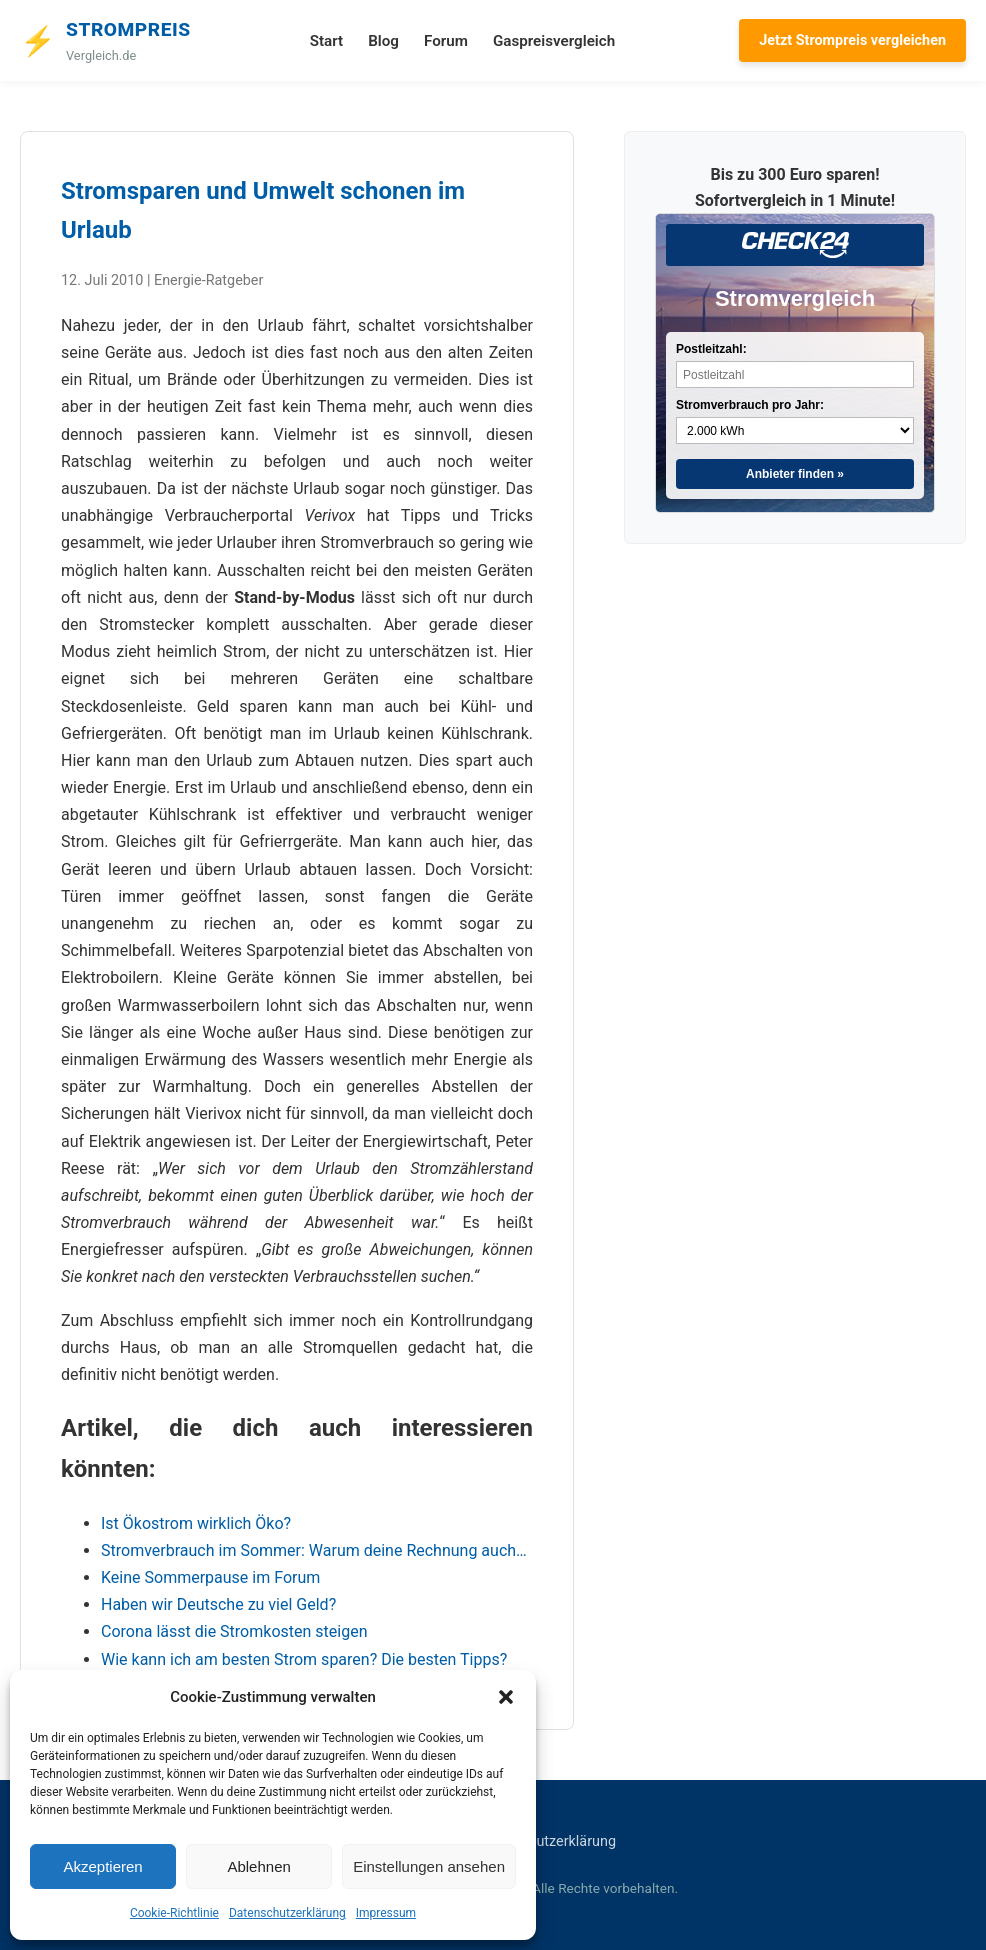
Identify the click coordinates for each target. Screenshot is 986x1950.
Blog (383, 41)
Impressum (386, 1913)
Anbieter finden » (795, 474)
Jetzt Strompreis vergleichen (852, 40)
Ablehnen (258, 1866)
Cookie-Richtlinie (174, 1913)
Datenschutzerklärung (287, 1913)
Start (326, 41)
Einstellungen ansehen (429, 1866)
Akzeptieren (102, 1866)
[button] (506, 1697)
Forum (446, 41)
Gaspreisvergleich (554, 41)
